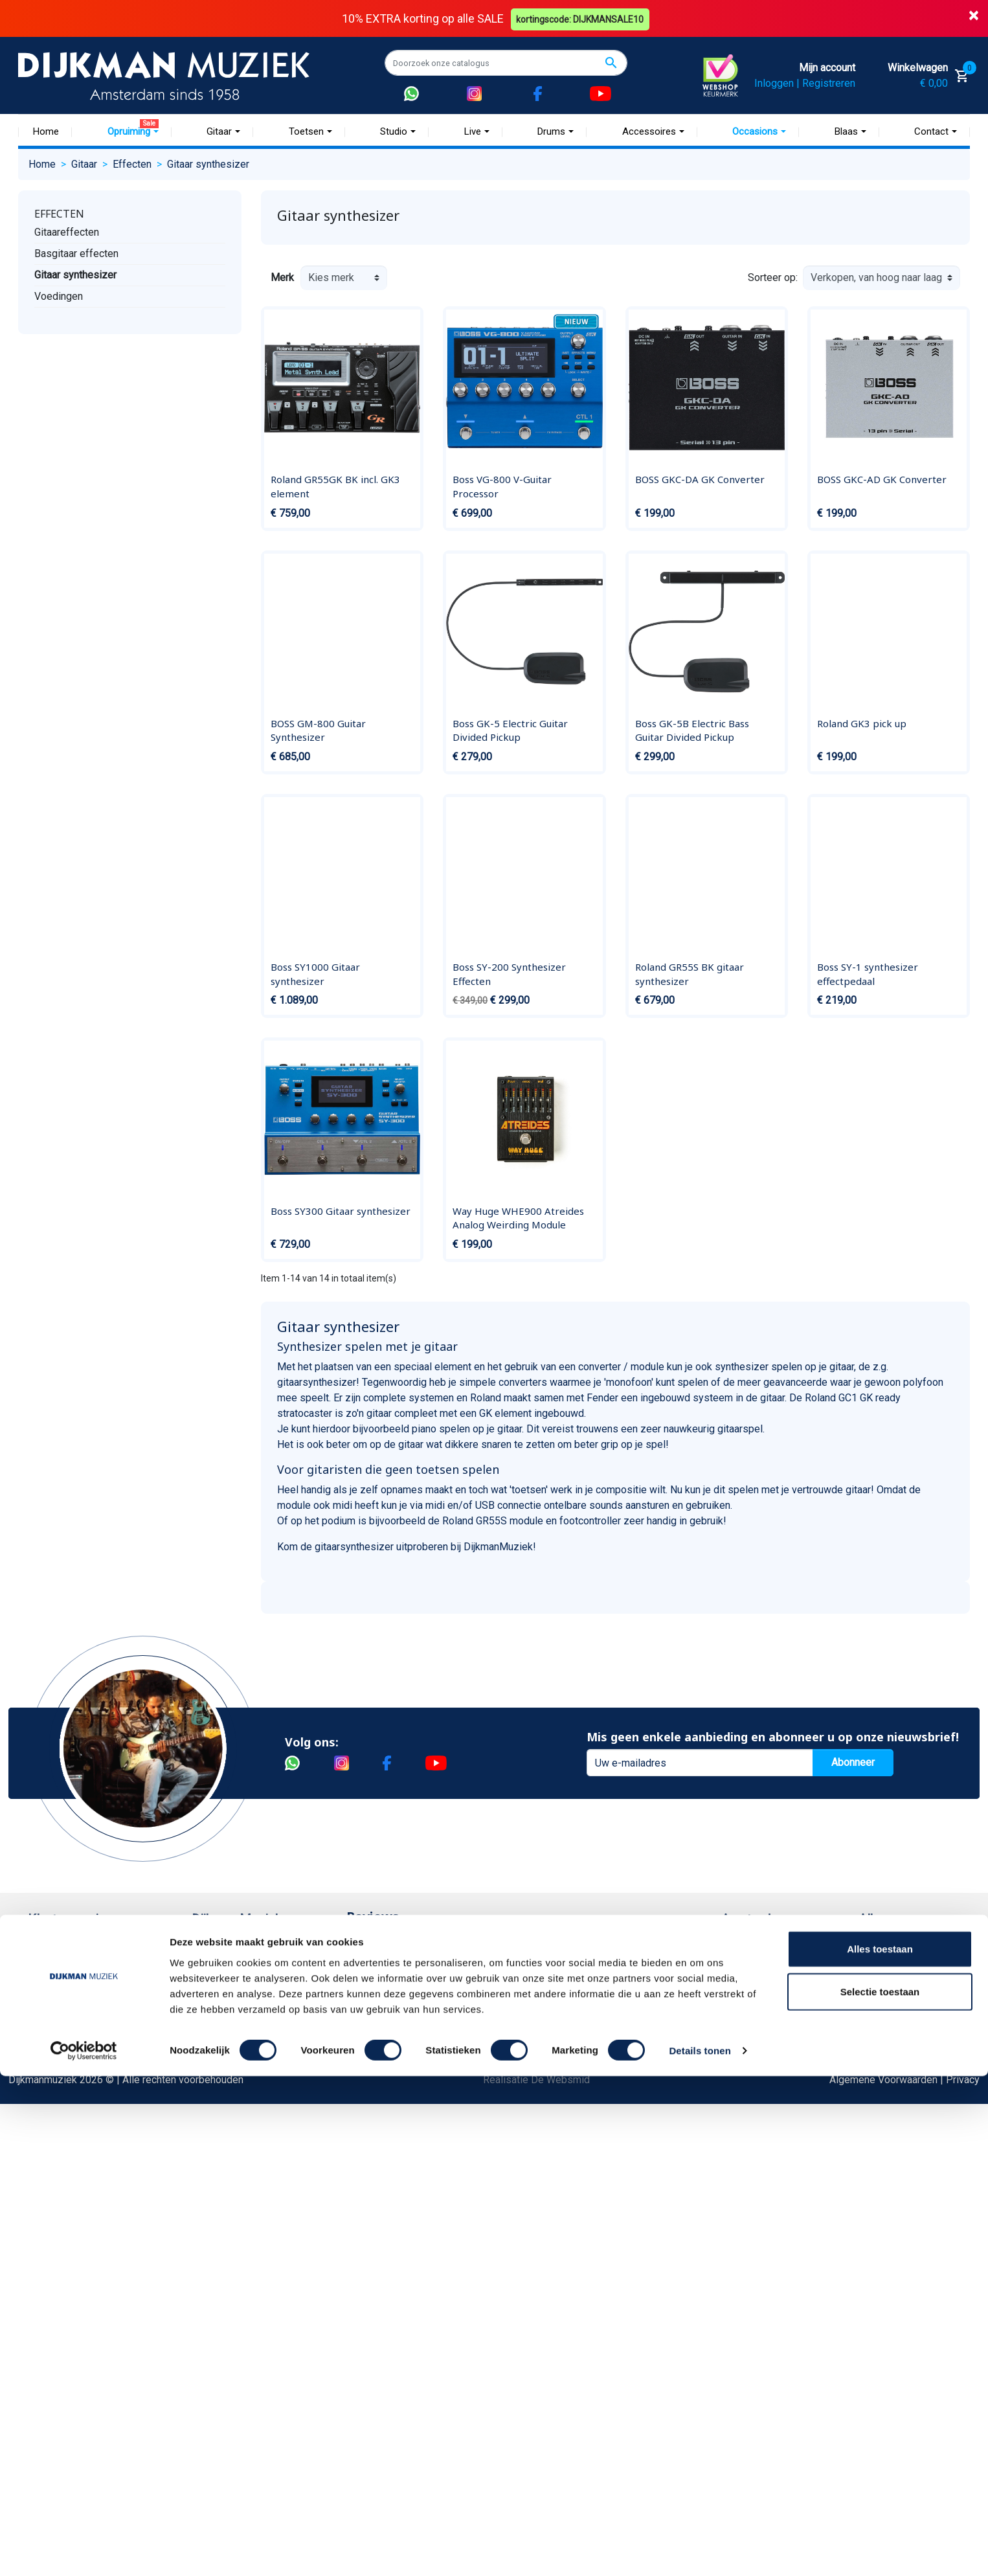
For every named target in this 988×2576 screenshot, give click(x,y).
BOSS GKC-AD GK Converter (882, 479)
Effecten (59, 213)
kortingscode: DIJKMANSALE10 (582, 18)
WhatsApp (51, 2157)
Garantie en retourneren (80, 1991)
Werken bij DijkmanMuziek (251, 1991)
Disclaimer (52, 2095)
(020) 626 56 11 (770, 1991)
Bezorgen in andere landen (88, 2240)
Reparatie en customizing (85, 2074)
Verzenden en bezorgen (82, 2012)
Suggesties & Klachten (79, 2136)
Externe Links (58, 2282)
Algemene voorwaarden (81, 2033)
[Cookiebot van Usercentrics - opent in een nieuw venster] (83, 2550)
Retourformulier (63, 2178)
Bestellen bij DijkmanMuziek (92, 1950)
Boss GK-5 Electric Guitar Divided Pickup (510, 729)
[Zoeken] (506, 63)
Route (747, 2033)
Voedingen (58, 295)
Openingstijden (768, 2012)
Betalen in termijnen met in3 (90, 2219)
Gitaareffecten (66, 231)
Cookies (46, 2199)
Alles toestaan (880, 2448)
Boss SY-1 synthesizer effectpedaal (867, 974)
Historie (210, 1971)
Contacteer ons (62, 2261)
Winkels (210, 2033)
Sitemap (210, 2012)
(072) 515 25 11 (907, 1991)
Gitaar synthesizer (75, 274)
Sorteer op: (773, 277)
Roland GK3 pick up (861, 722)
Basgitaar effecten (76, 253)
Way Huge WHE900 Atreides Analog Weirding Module (518, 1217)
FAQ (37, 2054)
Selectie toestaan (880, 2491)
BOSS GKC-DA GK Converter (700, 479)
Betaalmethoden (65, 1971)
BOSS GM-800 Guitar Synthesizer (318, 729)
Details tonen (699, 2550)
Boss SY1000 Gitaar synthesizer (315, 974)
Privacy (45, 2116)
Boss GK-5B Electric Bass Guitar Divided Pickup (692, 729)
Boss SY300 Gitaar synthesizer (340, 1210)
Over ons (212, 1950)
